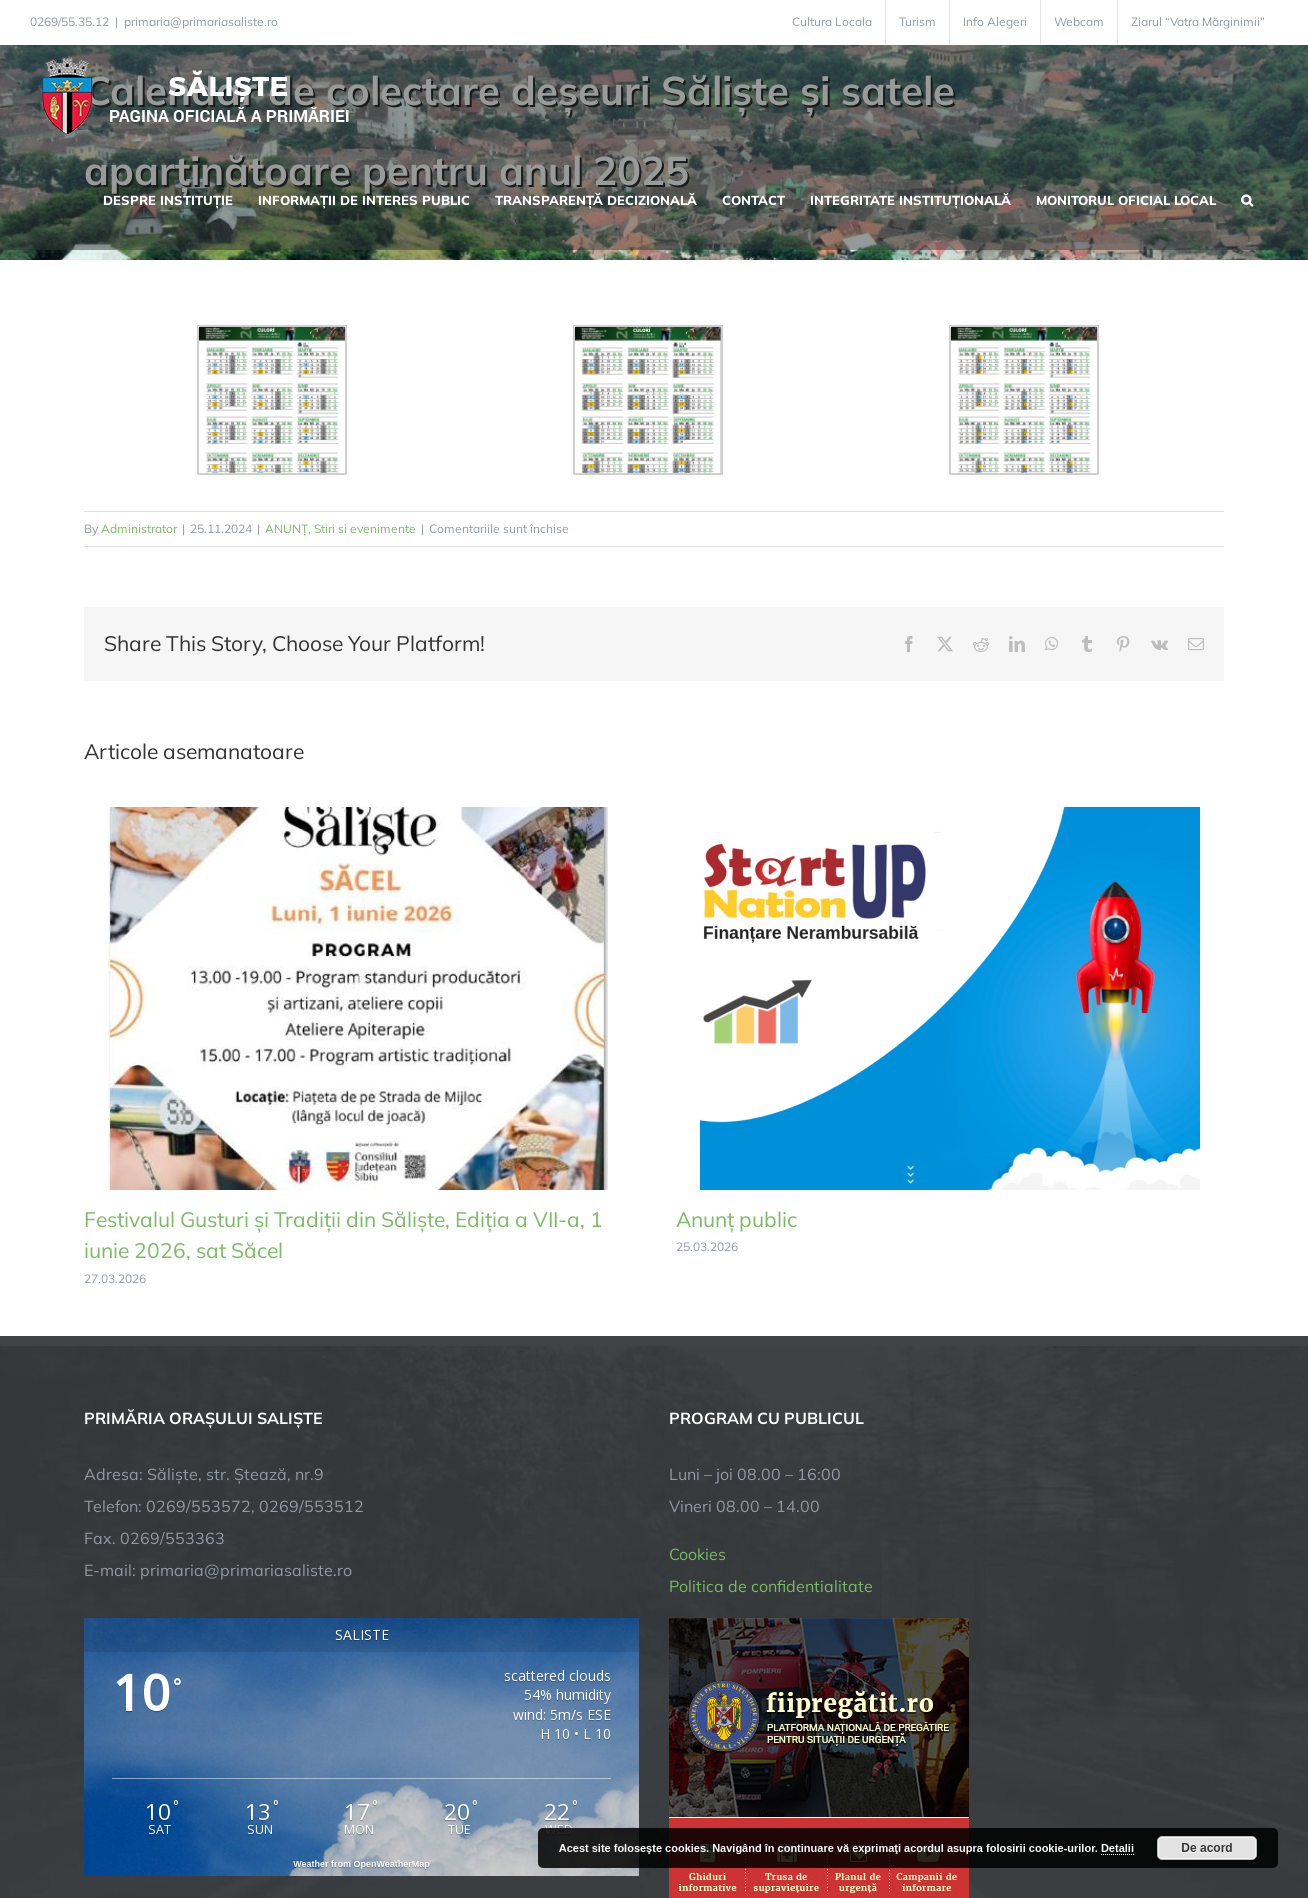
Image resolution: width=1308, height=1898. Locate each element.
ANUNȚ (286, 528)
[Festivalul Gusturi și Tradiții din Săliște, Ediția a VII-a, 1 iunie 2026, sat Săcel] (358, 817)
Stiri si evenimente (365, 528)
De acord (1206, 1848)
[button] (1247, 198)
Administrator (139, 528)
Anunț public (736, 1219)
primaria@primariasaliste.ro (201, 21)
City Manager (396, 1820)
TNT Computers (302, 1820)
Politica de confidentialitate (771, 1342)
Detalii (1117, 1848)
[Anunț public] (950, 817)
